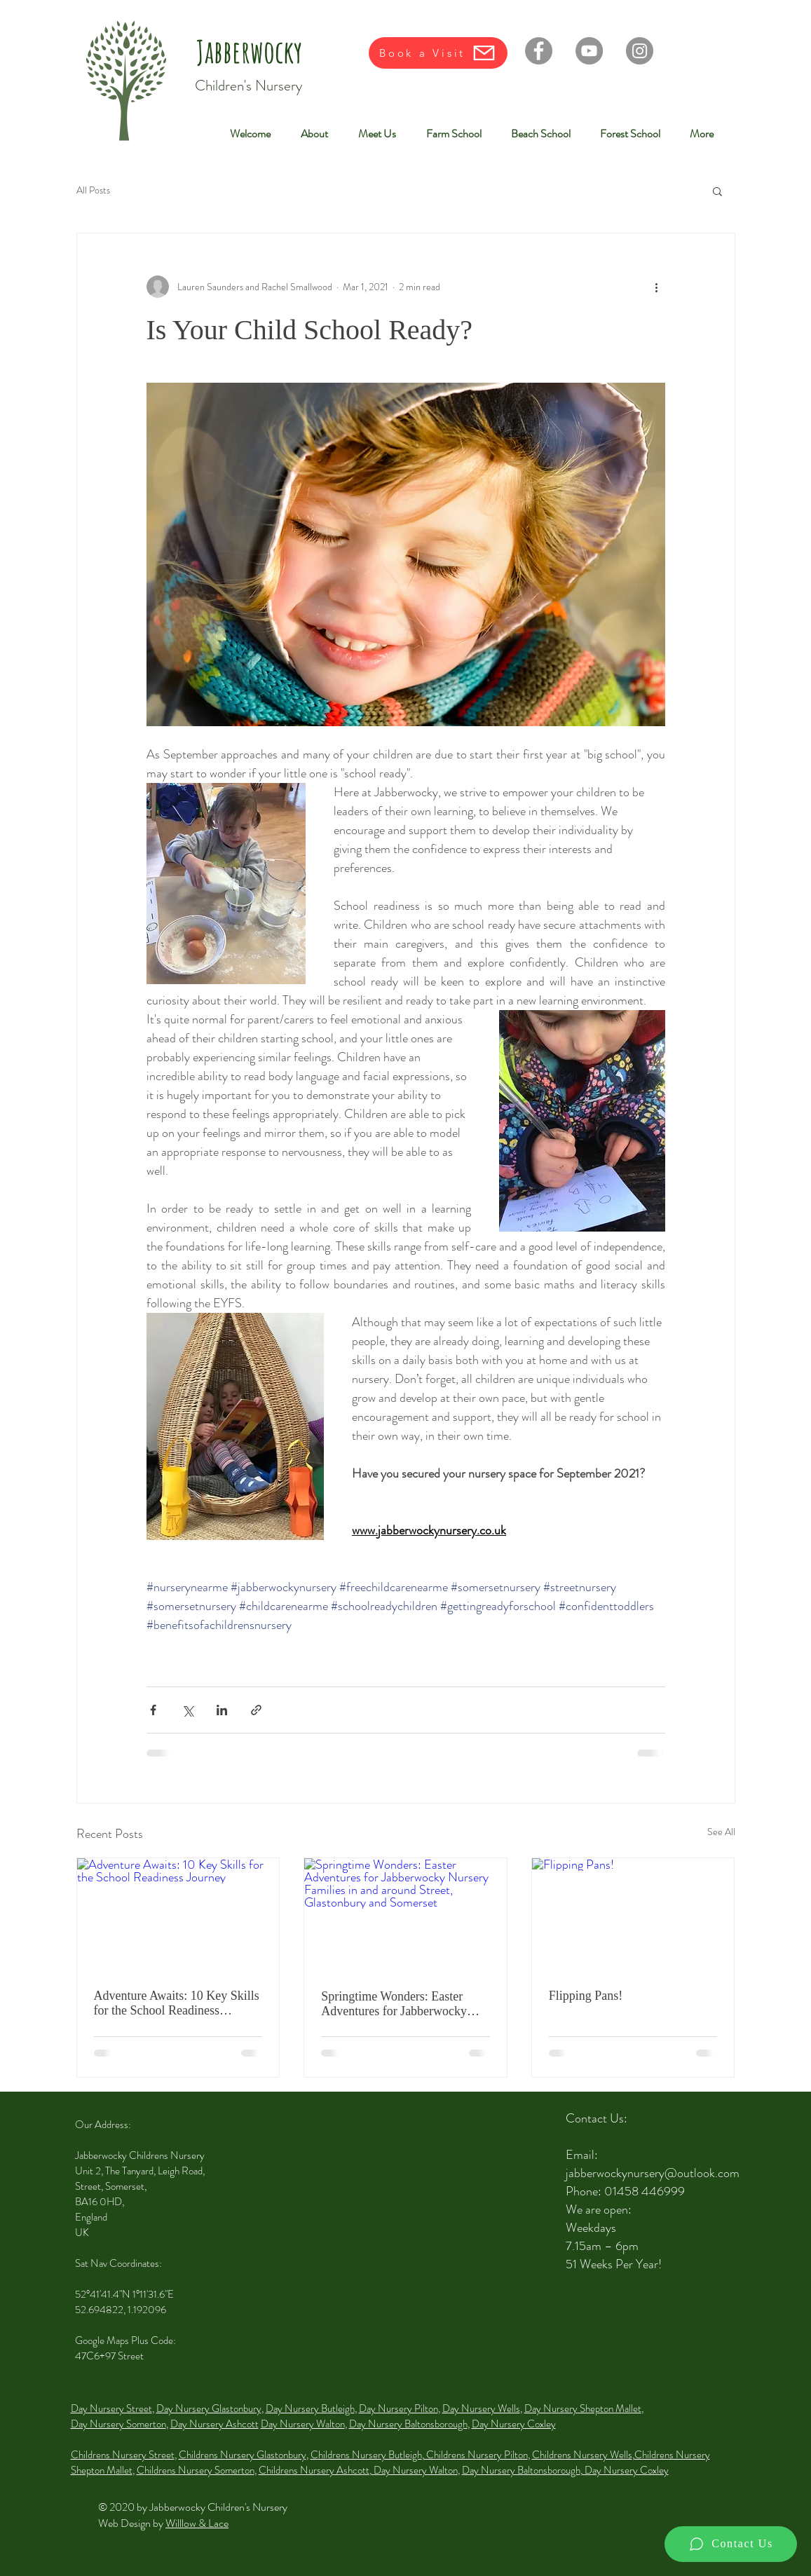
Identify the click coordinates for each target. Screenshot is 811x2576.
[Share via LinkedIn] (222, 1710)
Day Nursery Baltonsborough (408, 2424)
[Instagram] (639, 50)
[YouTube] (589, 50)
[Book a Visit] (438, 53)
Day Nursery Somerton (118, 2424)
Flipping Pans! (586, 1996)
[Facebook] (538, 50)
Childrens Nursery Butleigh (366, 2454)
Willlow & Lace (197, 2523)
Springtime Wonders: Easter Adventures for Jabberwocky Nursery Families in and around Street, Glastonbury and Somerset (401, 2004)
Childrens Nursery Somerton (195, 2470)
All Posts (93, 190)
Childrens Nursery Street (123, 2454)
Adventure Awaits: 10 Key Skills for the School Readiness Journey (176, 2003)
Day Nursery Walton (303, 2424)
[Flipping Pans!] (633, 1915)
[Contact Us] (731, 2544)
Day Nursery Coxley (514, 2424)
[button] (717, 190)
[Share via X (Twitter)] (187, 1710)
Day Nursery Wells (481, 2408)
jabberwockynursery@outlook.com (653, 2173)
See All (721, 1832)
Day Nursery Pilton (398, 2408)
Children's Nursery (248, 85)
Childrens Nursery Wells (582, 2454)
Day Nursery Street (111, 2408)
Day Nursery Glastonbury (208, 2408)
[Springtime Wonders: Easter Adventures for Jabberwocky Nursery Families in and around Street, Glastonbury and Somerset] (405, 1915)
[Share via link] (256, 1710)
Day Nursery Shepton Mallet (582, 2408)
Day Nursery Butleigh (310, 2408)
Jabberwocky (249, 51)
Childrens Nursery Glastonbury (242, 2454)
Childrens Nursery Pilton (476, 2454)
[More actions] (656, 286)
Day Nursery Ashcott (214, 2424)
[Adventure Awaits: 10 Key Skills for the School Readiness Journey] (178, 1915)
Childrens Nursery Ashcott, (316, 2470)
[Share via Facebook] (153, 1710)
